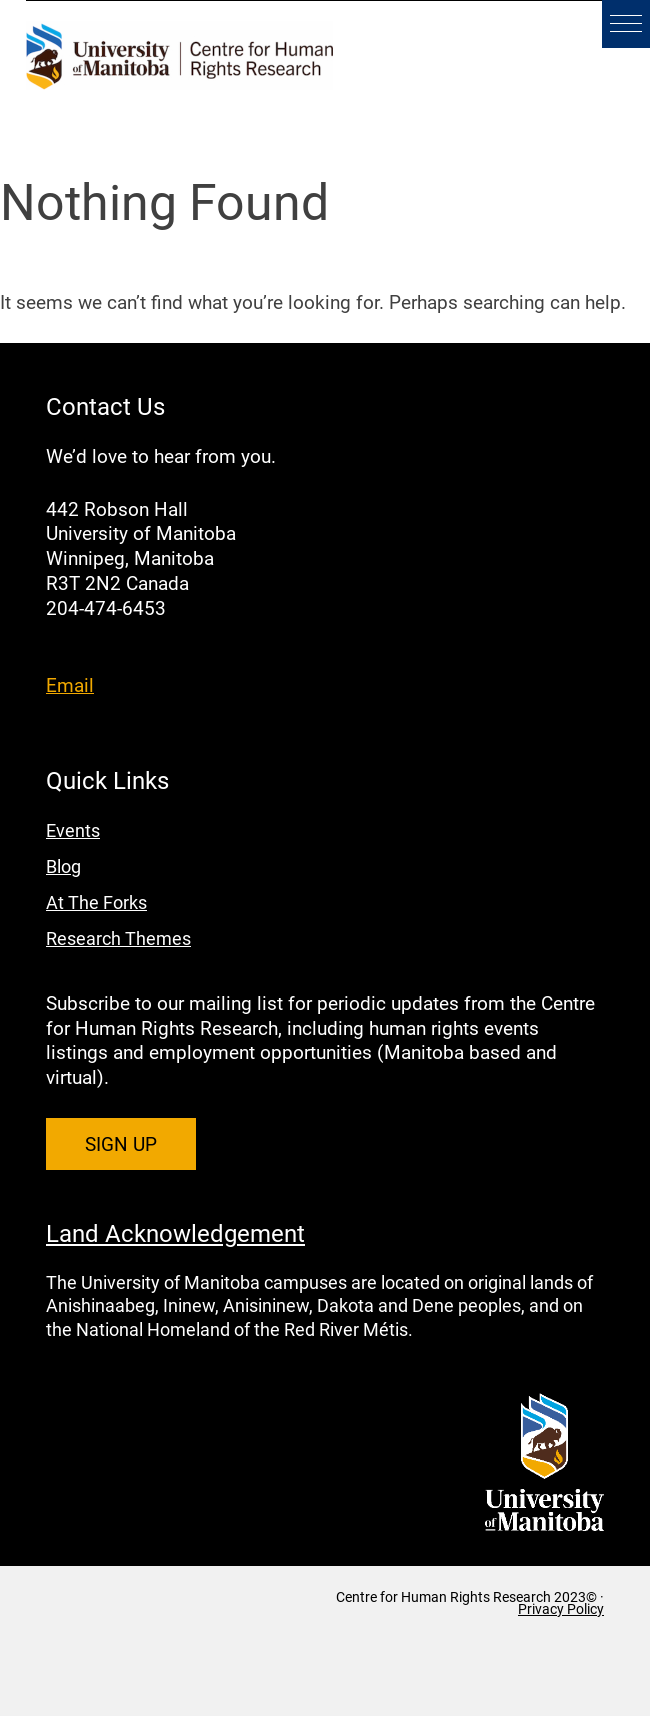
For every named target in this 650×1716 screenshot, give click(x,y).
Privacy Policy (561, 1609)
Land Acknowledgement (175, 1233)
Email (70, 684)
